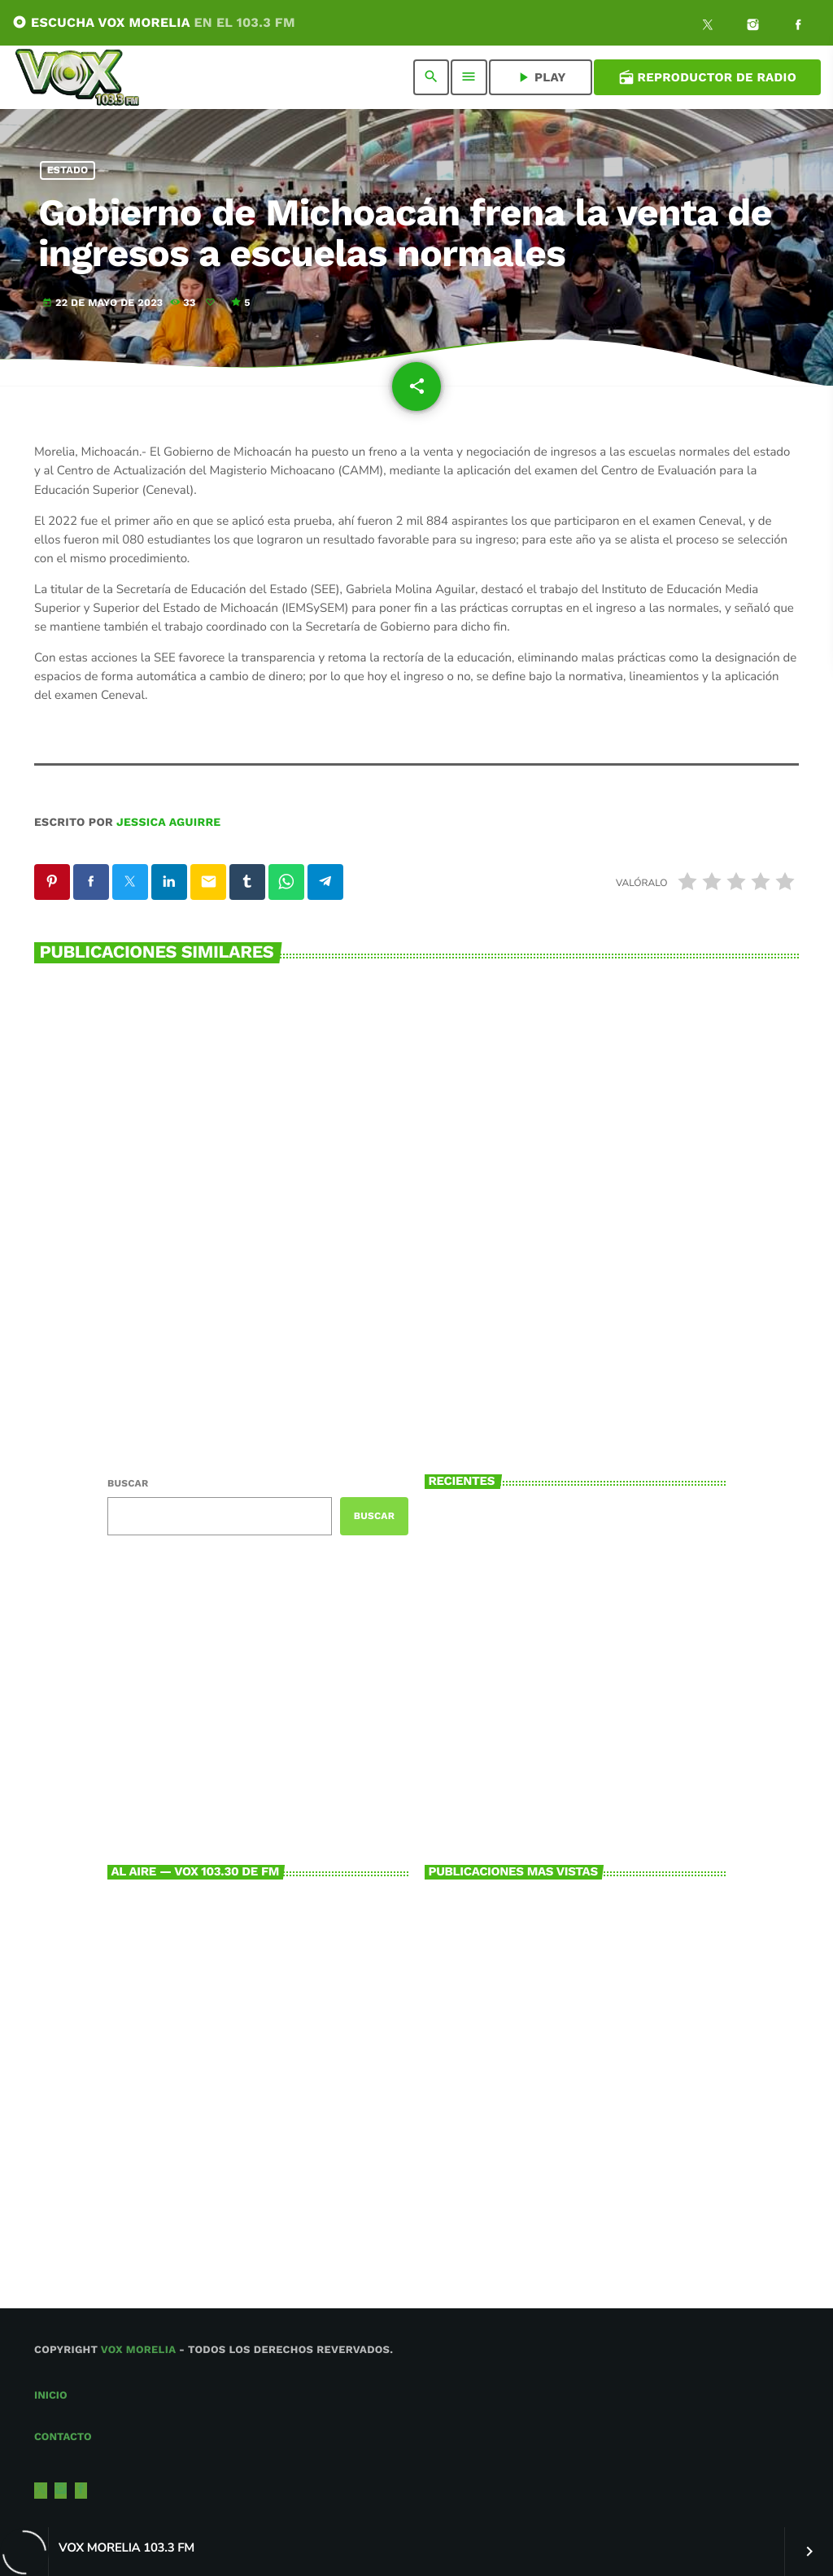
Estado (68, 170)
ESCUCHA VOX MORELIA (153, 22)
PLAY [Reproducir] (540, 77)
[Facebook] (798, 26)
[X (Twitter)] (707, 26)
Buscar (127, 1483)
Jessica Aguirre (168, 822)
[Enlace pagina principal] (77, 77)
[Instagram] (753, 26)
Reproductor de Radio (707, 77)
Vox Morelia (138, 2350)
